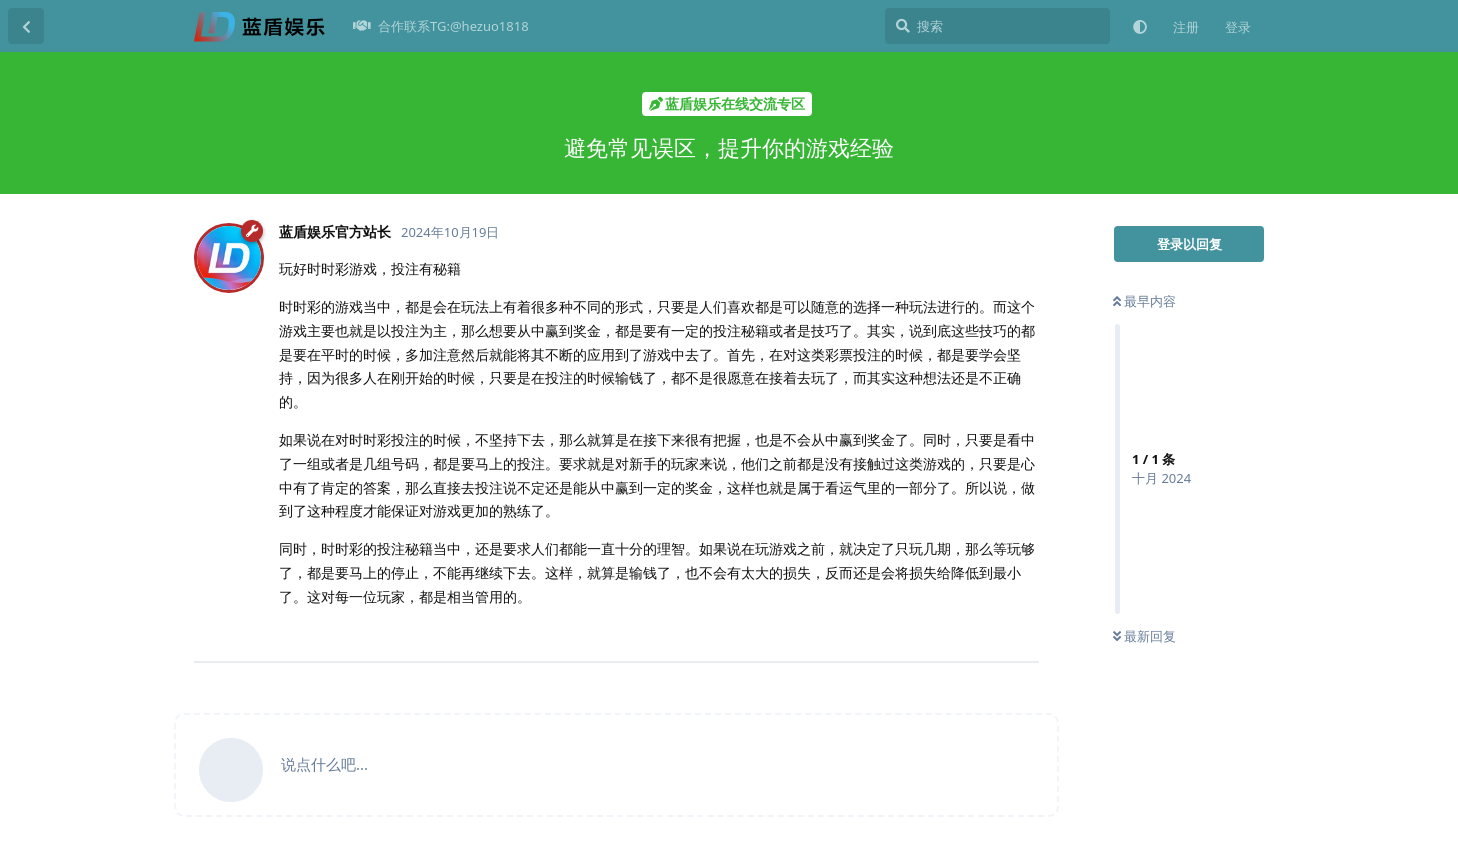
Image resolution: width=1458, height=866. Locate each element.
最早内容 (1144, 301)
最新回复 (1144, 636)
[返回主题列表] (26, 26)
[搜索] (997, 26)
